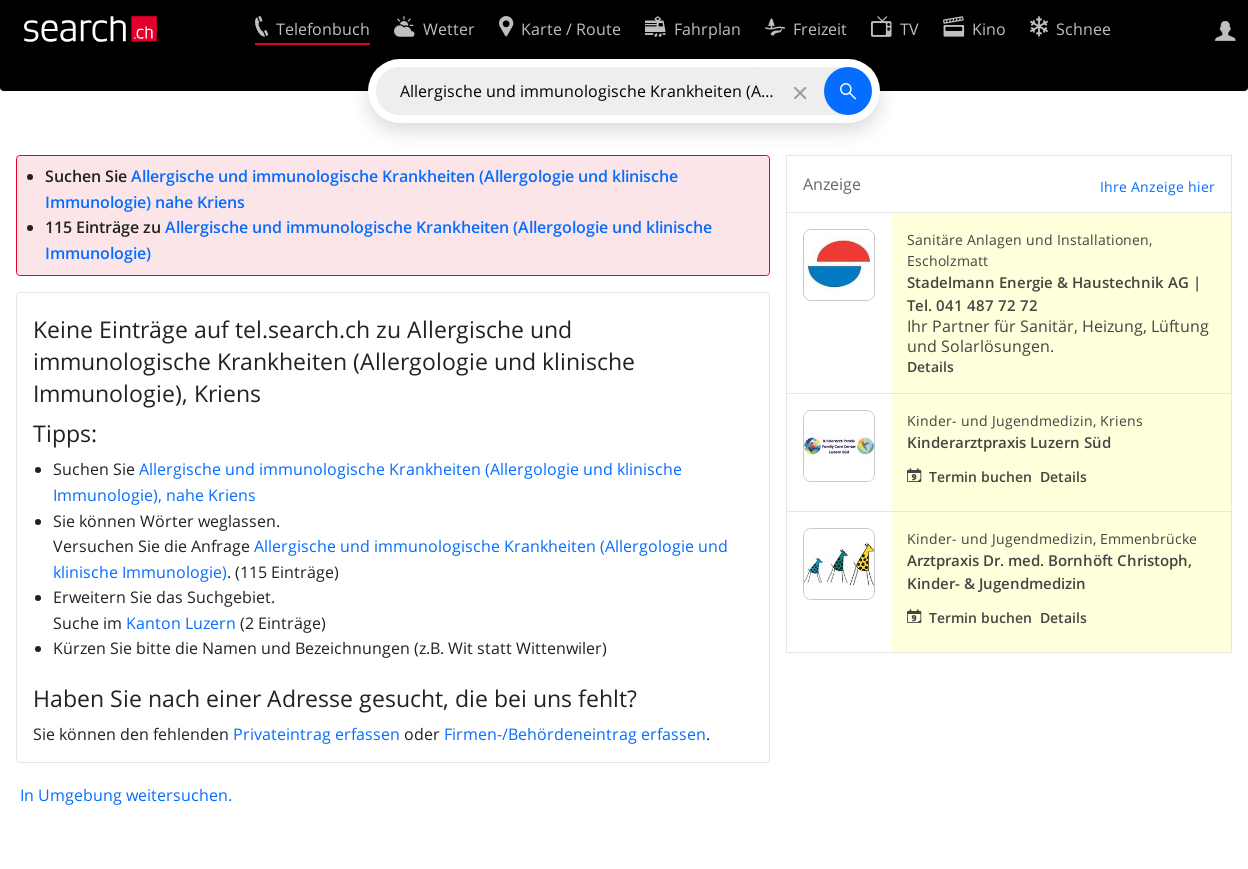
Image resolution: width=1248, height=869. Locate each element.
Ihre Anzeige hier (1157, 186)
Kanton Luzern (181, 623)
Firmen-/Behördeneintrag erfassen (575, 734)
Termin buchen (980, 476)
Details (930, 366)
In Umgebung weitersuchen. (126, 795)
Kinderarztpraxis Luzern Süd (1009, 442)
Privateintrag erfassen (316, 734)
